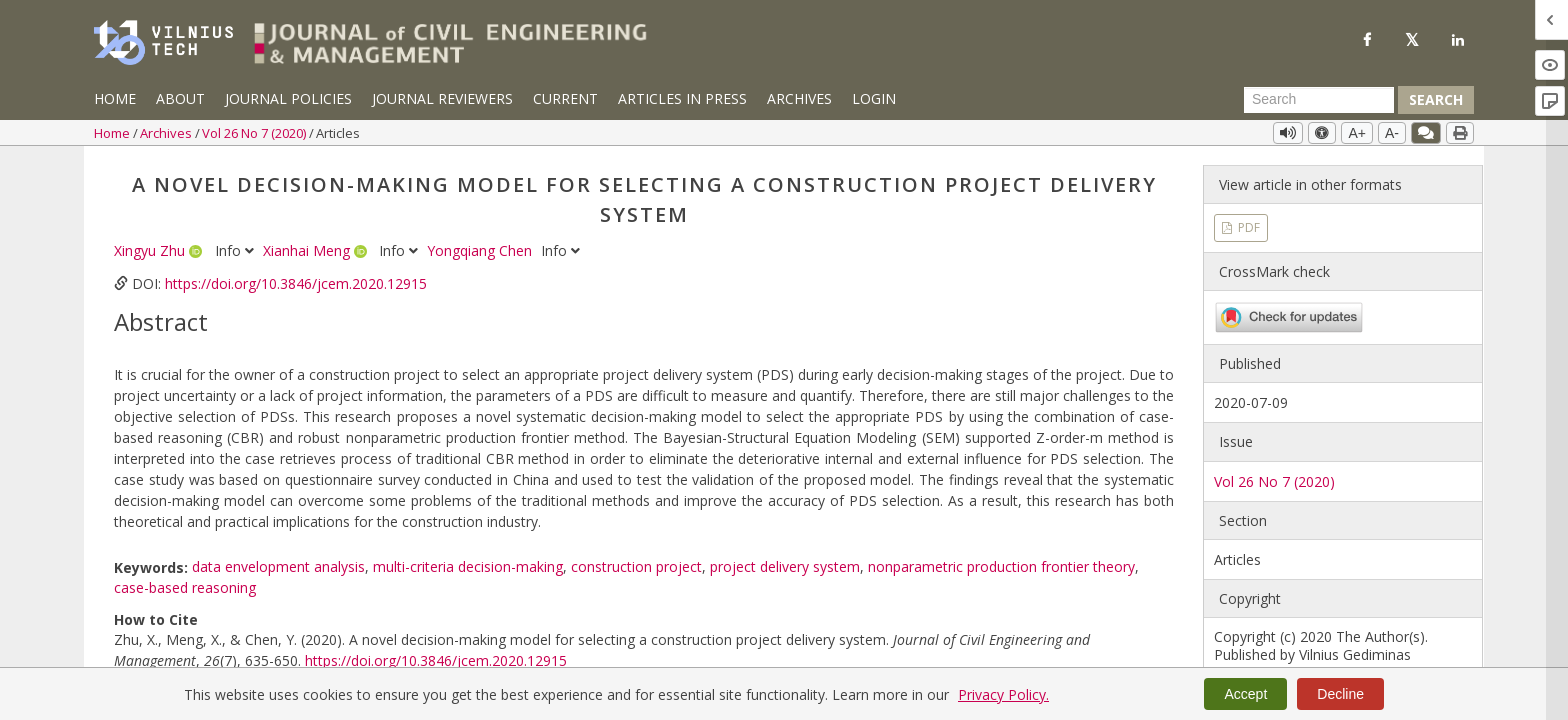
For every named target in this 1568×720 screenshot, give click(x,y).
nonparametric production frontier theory (1001, 566)
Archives (799, 98)
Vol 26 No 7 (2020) (255, 133)
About (180, 98)
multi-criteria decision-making (468, 566)
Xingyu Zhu (151, 250)
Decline (1340, 694)
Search (1436, 99)
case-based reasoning (185, 587)
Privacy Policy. (1003, 694)
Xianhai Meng (308, 250)
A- (1392, 133)
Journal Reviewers (442, 98)
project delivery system (785, 566)
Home (115, 98)
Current (565, 98)
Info (236, 250)
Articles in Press (682, 98)
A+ (1357, 133)
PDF (1247, 227)
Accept (1245, 694)
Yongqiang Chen (481, 250)
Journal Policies (288, 98)
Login (874, 98)
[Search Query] (1319, 100)
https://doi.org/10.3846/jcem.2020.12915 (296, 283)
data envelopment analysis (278, 566)
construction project (636, 566)
